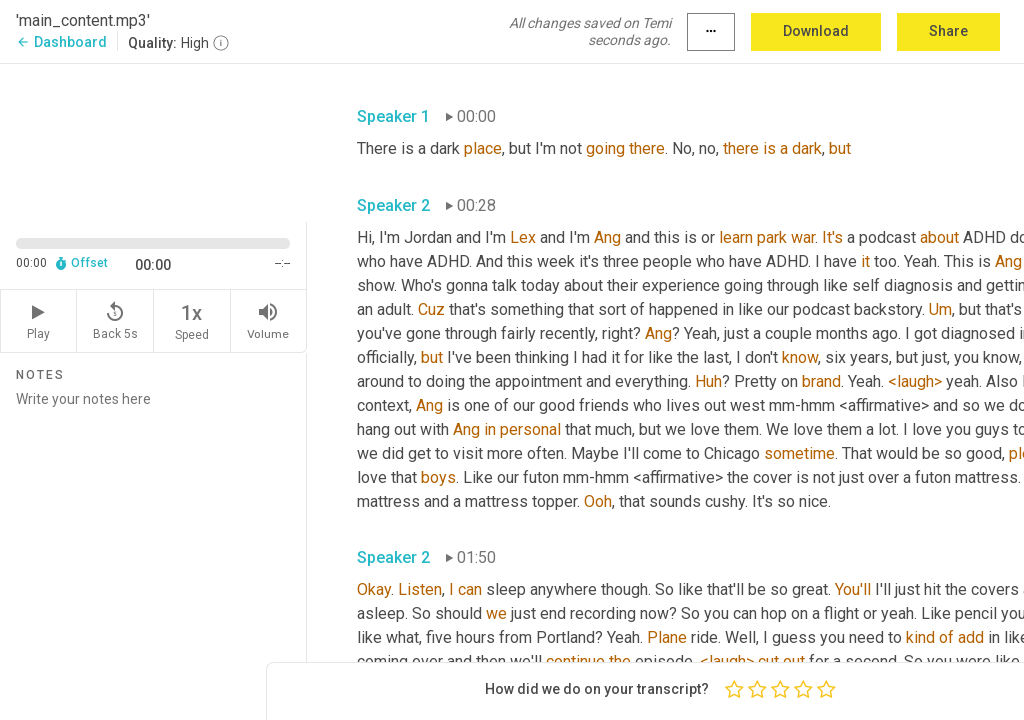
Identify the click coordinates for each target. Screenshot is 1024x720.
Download (816, 31)
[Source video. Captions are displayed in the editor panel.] (153, 141)
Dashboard (61, 42)
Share (948, 31)
